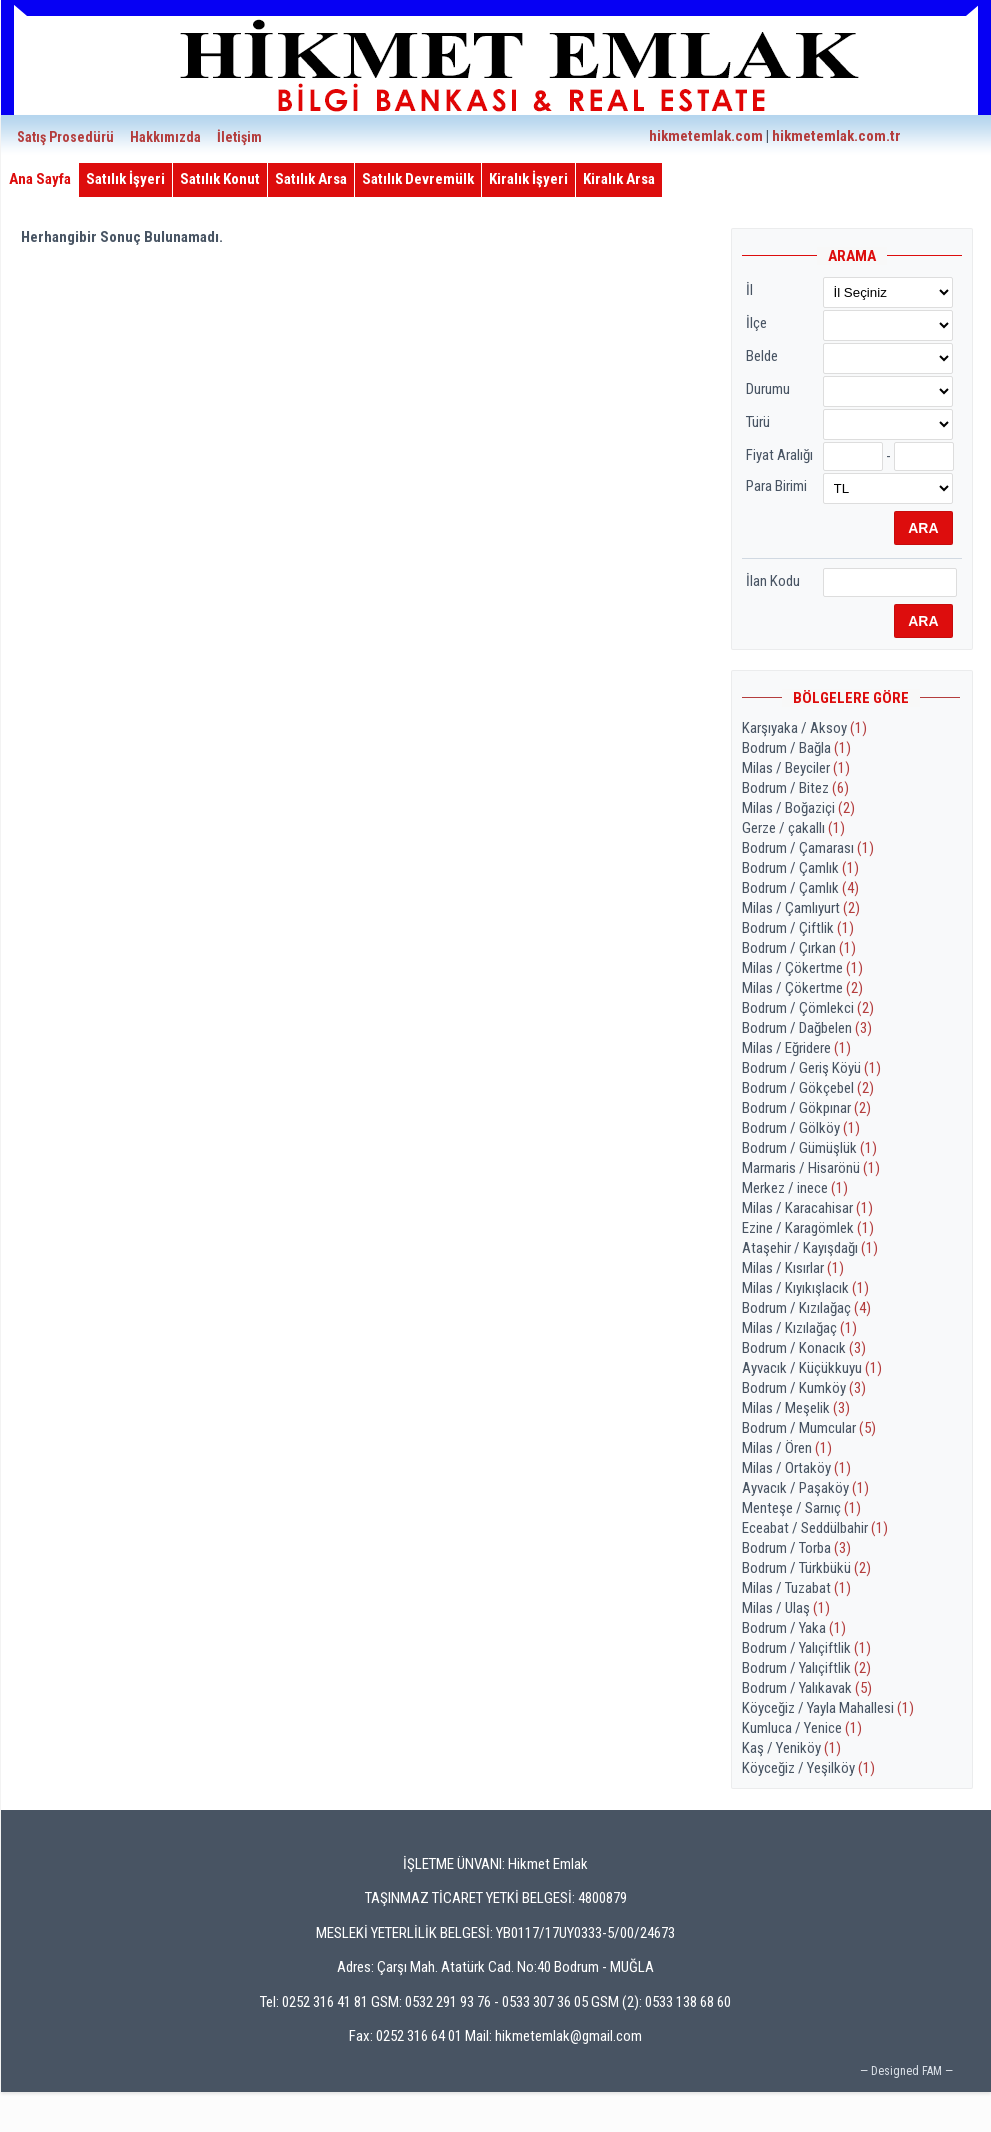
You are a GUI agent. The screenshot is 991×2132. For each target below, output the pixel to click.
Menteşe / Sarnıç (801, 1508)
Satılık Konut (220, 179)
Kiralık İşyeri (528, 179)
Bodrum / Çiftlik (798, 928)
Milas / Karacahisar (807, 1208)
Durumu (768, 389)
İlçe (756, 323)
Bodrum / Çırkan (799, 948)
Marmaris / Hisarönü (811, 1168)
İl (749, 290)
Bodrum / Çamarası (808, 848)
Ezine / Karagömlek (808, 1228)
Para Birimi (776, 486)
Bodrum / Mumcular (809, 1428)
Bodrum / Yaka (794, 1628)
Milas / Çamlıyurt (801, 908)
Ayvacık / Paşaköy (805, 1488)
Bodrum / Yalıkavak (807, 1688)
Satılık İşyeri (125, 179)
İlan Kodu (773, 581)
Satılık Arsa (311, 179)
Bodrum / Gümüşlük (809, 1148)
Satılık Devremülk (418, 179)
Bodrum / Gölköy (801, 1128)
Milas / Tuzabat (796, 1588)
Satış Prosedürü (65, 137)
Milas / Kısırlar (793, 1268)
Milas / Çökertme (802, 968)
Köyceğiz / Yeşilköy (808, 1768)
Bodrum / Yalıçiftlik (806, 1648)
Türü (758, 422)
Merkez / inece (795, 1188)
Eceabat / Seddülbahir (815, 1528)
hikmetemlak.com (706, 136)
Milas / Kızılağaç (799, 1328)
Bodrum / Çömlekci (808, 1008)
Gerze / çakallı (793, 828)
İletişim (239, 137)
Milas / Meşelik (796, 1408)
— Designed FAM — (906, 2071)
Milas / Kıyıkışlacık (805, 1288)
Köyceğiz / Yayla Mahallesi (828, 1708)
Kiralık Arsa (619, 179)
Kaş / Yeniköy (791, 1748)
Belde (762, 356)
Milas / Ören (787, 1448)
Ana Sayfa (40, 179)
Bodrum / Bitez (795, 788)
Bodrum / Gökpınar (806, 1108)
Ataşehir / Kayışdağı (810, 1248)
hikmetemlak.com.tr (836, 136)
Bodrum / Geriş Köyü (811, 1068)
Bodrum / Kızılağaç (806, 1308)
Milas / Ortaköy (796, 1468)
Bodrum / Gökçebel (808, 1088)
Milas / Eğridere (796, 1048)
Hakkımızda (165, 137)
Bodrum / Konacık (804, 1348)
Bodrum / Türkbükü (806, 1568)
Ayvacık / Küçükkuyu (812, 1368)
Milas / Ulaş (786, 1608)
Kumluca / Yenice (802, 1728)
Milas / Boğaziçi (798, 808)
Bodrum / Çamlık (800, 868)
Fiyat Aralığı (779, 455)
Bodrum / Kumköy (804, 1388)
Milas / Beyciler (796, 768)
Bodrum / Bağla (796, 748)
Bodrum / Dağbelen (807, 1028)
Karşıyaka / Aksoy (804, 728)
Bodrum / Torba (796, 1548)
